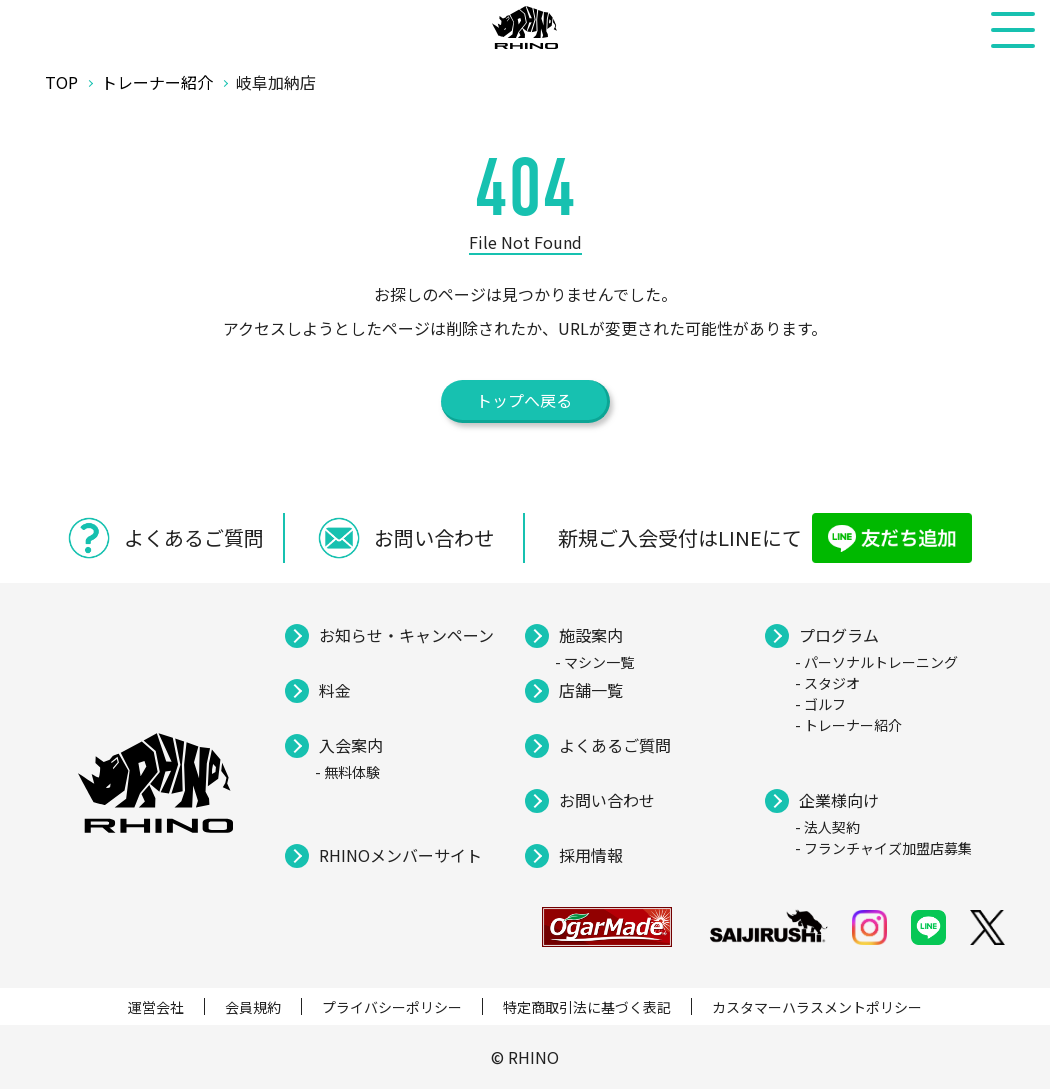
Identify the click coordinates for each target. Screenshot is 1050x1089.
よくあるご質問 (615, 745)
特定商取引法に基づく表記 (587, 1007)
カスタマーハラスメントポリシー (817, 1007)
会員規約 (253, 1007)
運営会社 (156, 1007)
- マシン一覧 (594, 662)
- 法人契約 (827, 827)
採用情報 (591, 855)
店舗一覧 (591, 690)
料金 (335, 690)
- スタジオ (827, 683)
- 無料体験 (347, 772)
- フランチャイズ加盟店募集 (883, 848)
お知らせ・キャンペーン (406, 635)
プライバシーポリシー (392, 1007)
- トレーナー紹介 (848, 725)
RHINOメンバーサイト (400, 855)
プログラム (839, 635)
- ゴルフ (820, 704)
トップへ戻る (524, 400)
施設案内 (591, 635)
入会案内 (351, 745)
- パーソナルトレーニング (876, 662)
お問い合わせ (607, 800)
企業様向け (839, 800)
